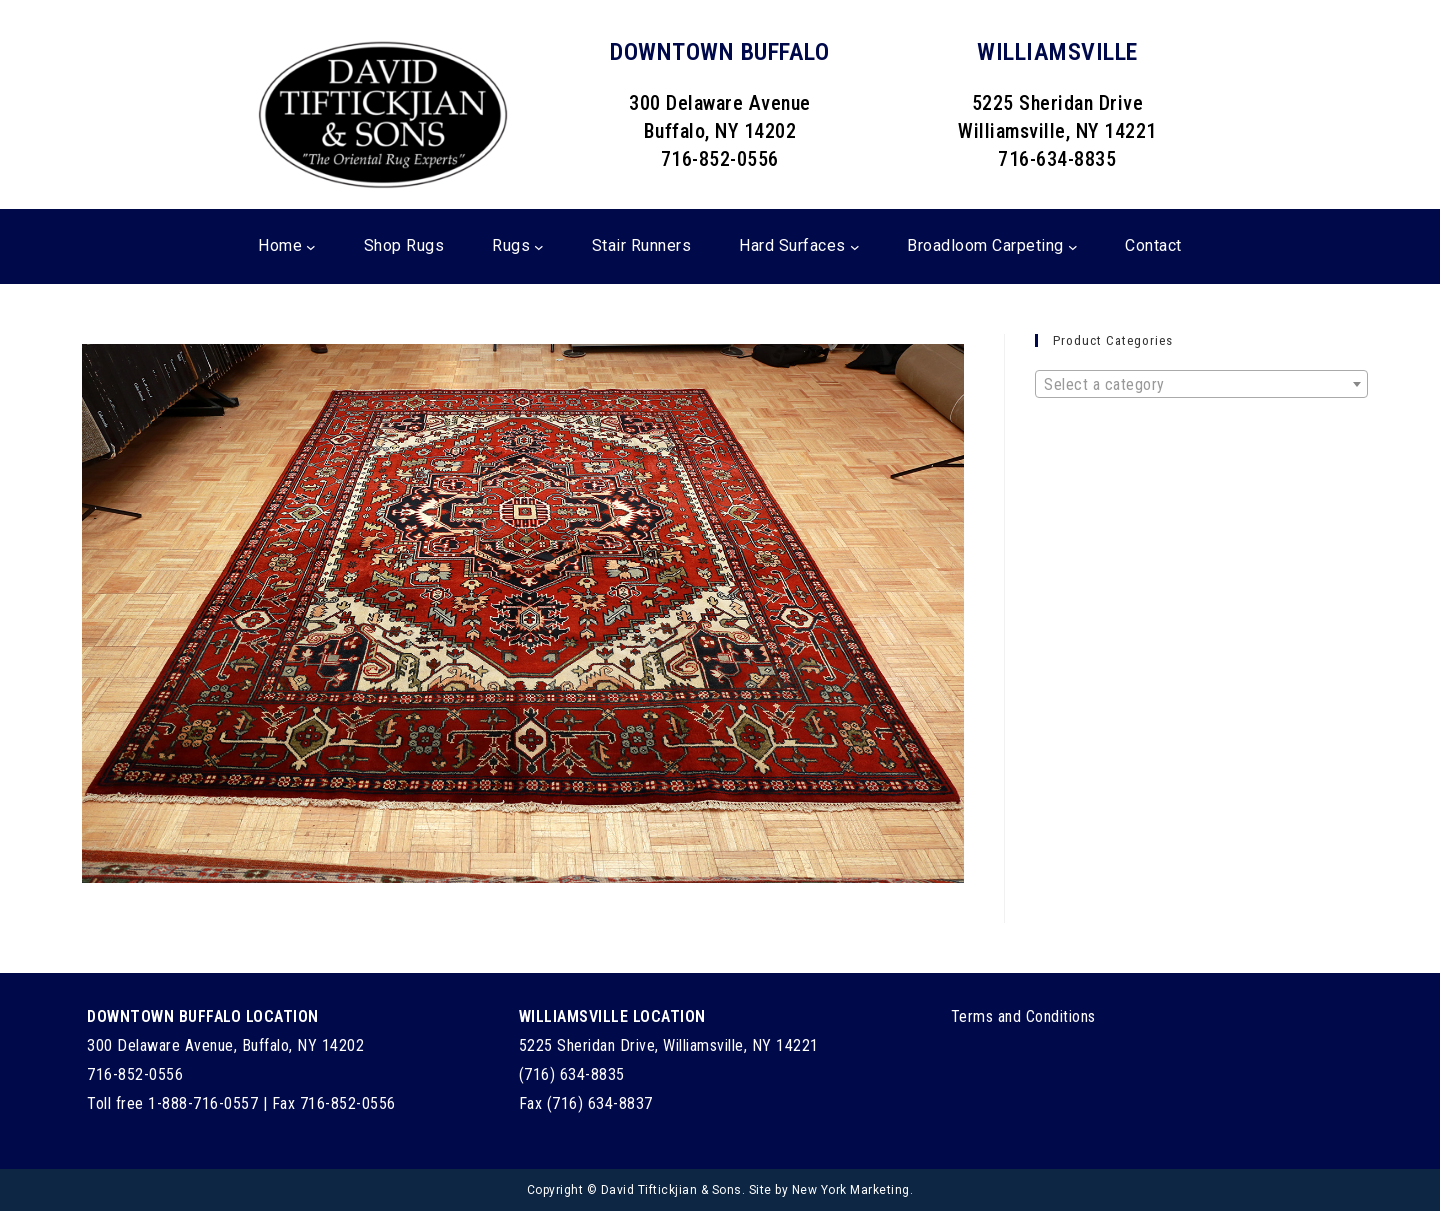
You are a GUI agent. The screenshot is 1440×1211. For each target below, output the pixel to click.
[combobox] (1201, 384)
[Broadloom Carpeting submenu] (1073, 247)
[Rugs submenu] (539, 247)
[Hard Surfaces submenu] (855, 247)
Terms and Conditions (1023, 1016)
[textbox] (1201, 385)
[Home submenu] (311, 247)
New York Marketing (851, 1190)
